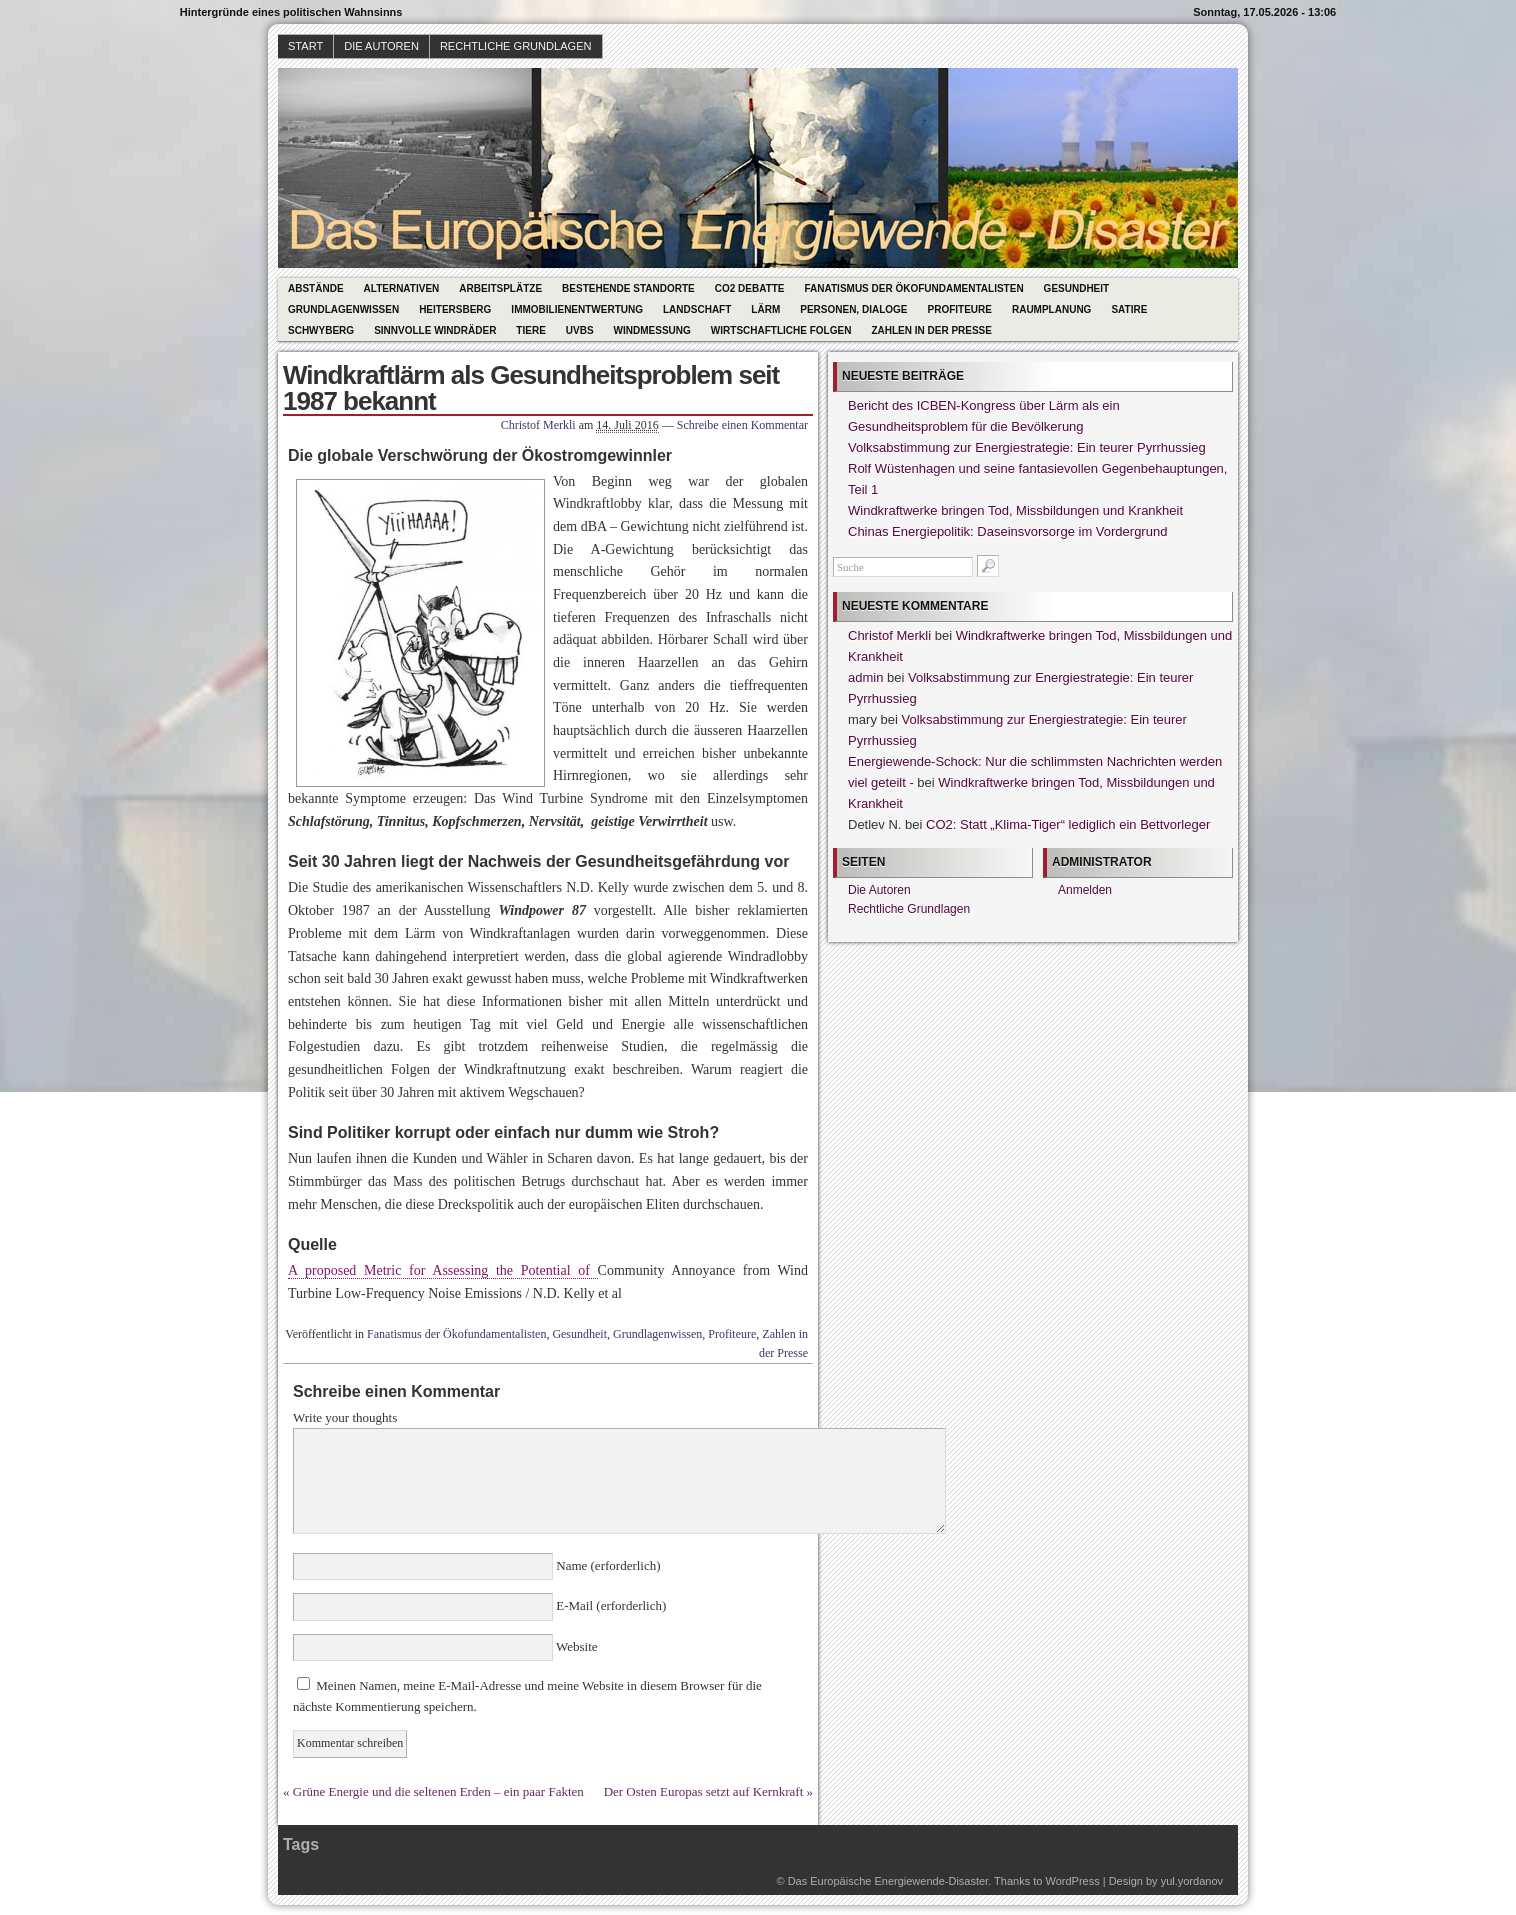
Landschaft (697, 309)
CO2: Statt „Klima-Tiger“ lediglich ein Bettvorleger (1068, 824)
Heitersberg (455, 309)
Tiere (530, 330)
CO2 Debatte (750, 288)
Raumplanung (1051, 309)
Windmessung (652, 330)
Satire (1129, 309)
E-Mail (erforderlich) (609, 1605)
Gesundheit (1077, 288)
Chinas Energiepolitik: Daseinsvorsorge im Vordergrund (1007, 531)
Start (305, 46)
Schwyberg (321, 330)
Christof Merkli (538, 425)
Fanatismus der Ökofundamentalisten (914, 288)
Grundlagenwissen (343, 309)
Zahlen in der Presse (931, 330)
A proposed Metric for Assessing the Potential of (443, 1270)
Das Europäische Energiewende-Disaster (888, 1881)
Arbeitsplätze (500, 288)
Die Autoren (381, 46)
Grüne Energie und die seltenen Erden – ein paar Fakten (438, 1791)
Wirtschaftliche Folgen (781, 330)
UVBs (580, 330)
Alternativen (402, 288)
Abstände (316, 288)
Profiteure (959, 309)
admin (865, 677)
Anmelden (1085, 890)
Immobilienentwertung (577, 309)
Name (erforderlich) (607, 1565)
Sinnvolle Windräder (435, 330)
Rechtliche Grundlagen (516, 46)
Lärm (765, 309)
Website (575, 1646)
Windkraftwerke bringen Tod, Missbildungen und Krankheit (1015, 510)
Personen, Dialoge (853, 309)
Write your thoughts (345, 1417)
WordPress (1072, 1881)
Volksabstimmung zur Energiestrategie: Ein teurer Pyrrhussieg (1027, 447)
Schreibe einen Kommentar (742, 425)
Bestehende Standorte (628, 288)
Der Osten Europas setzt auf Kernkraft (704, 1791)
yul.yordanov (1192, 1881)
